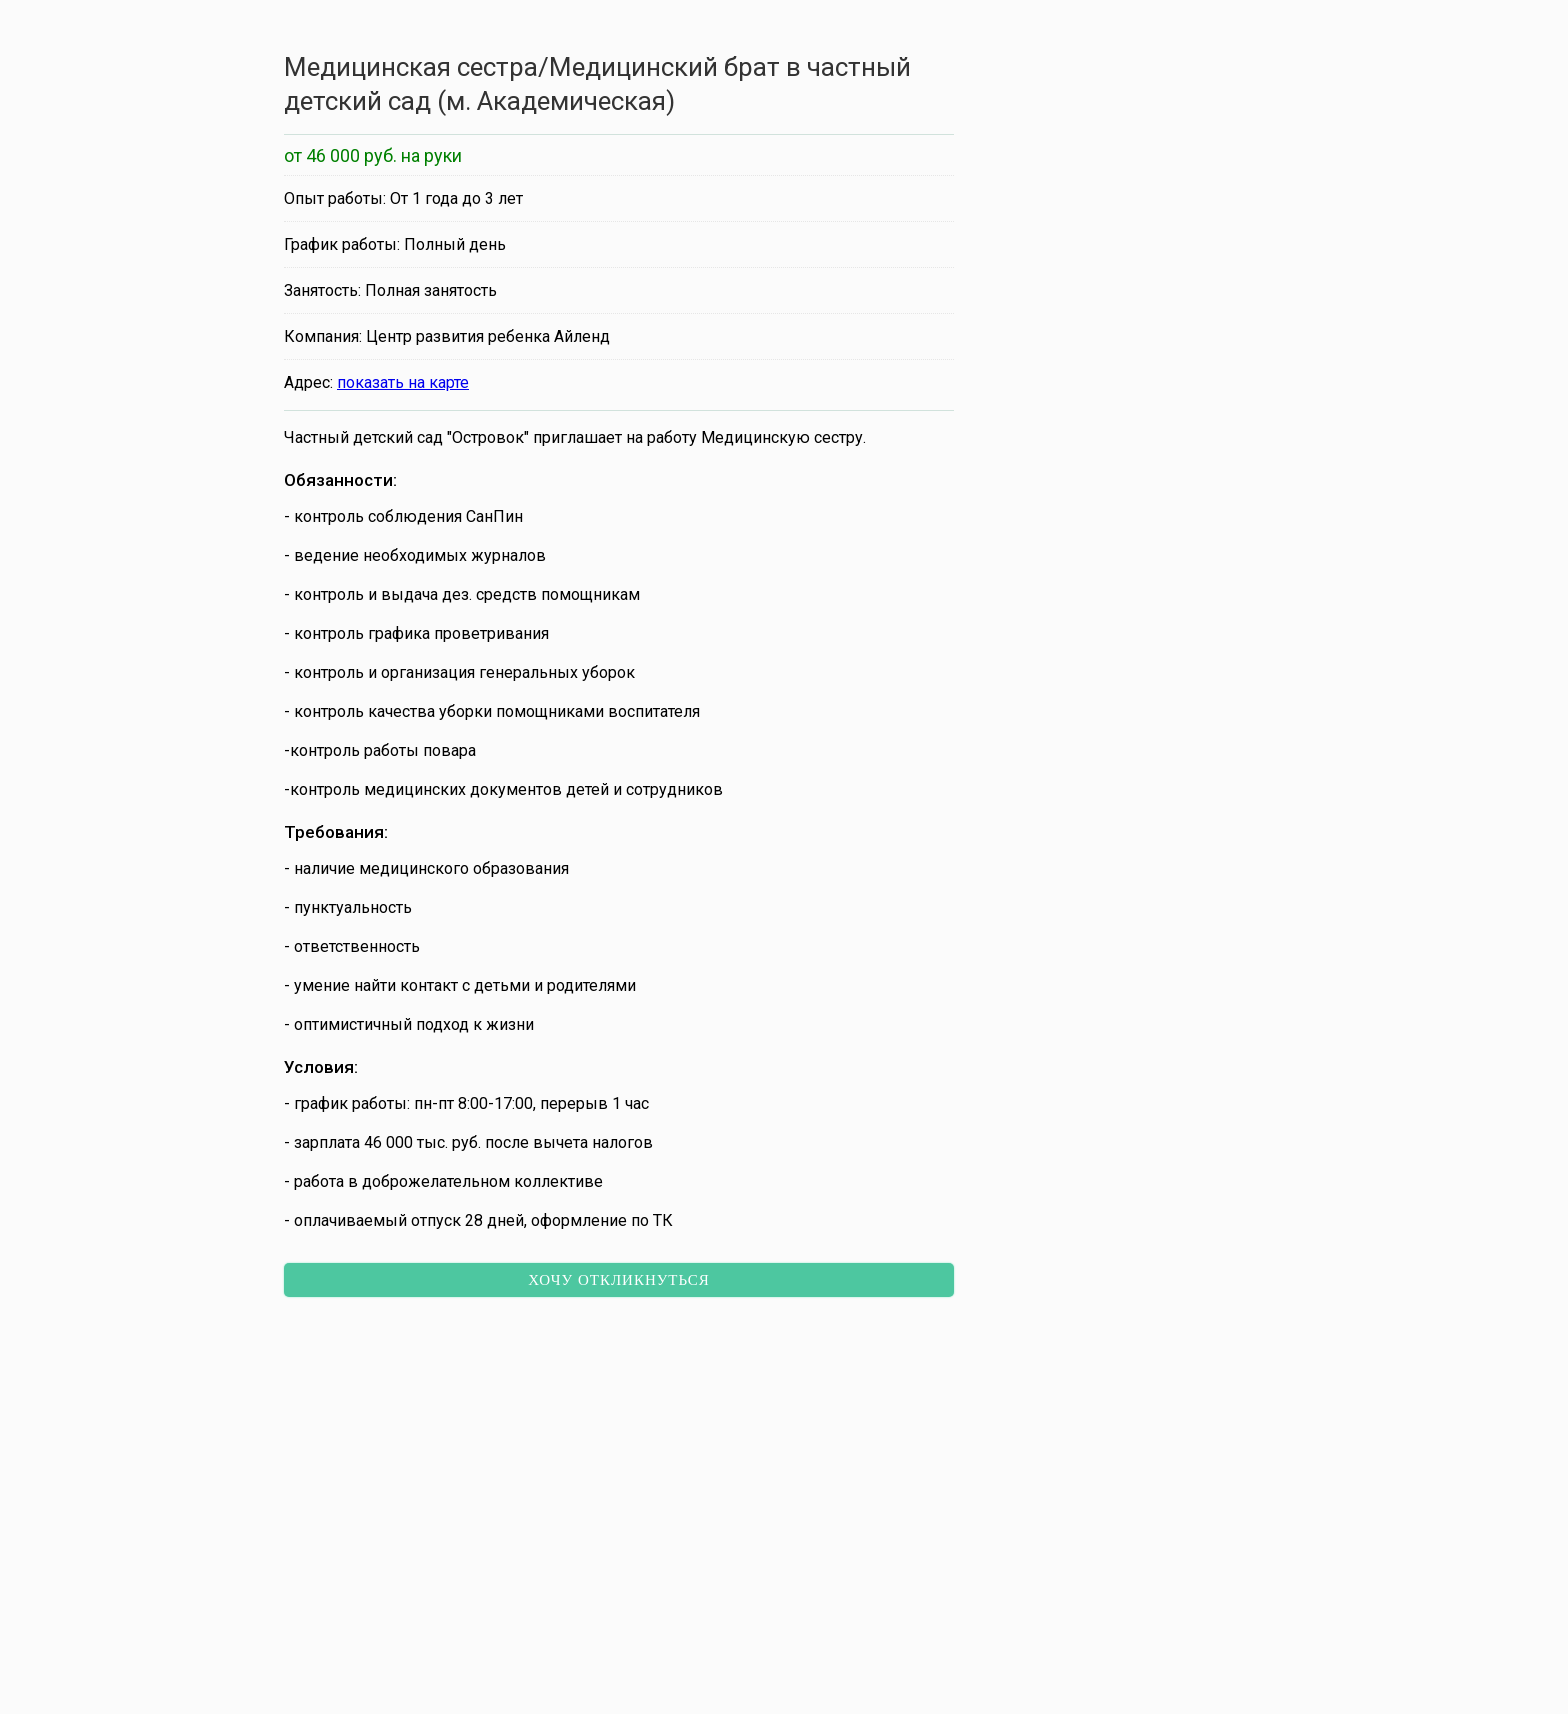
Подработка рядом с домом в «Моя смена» (1022, 1429)
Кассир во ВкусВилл (397, 1429)
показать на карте (403, 382)
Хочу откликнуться (619, 1280)
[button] (712, 1627)
